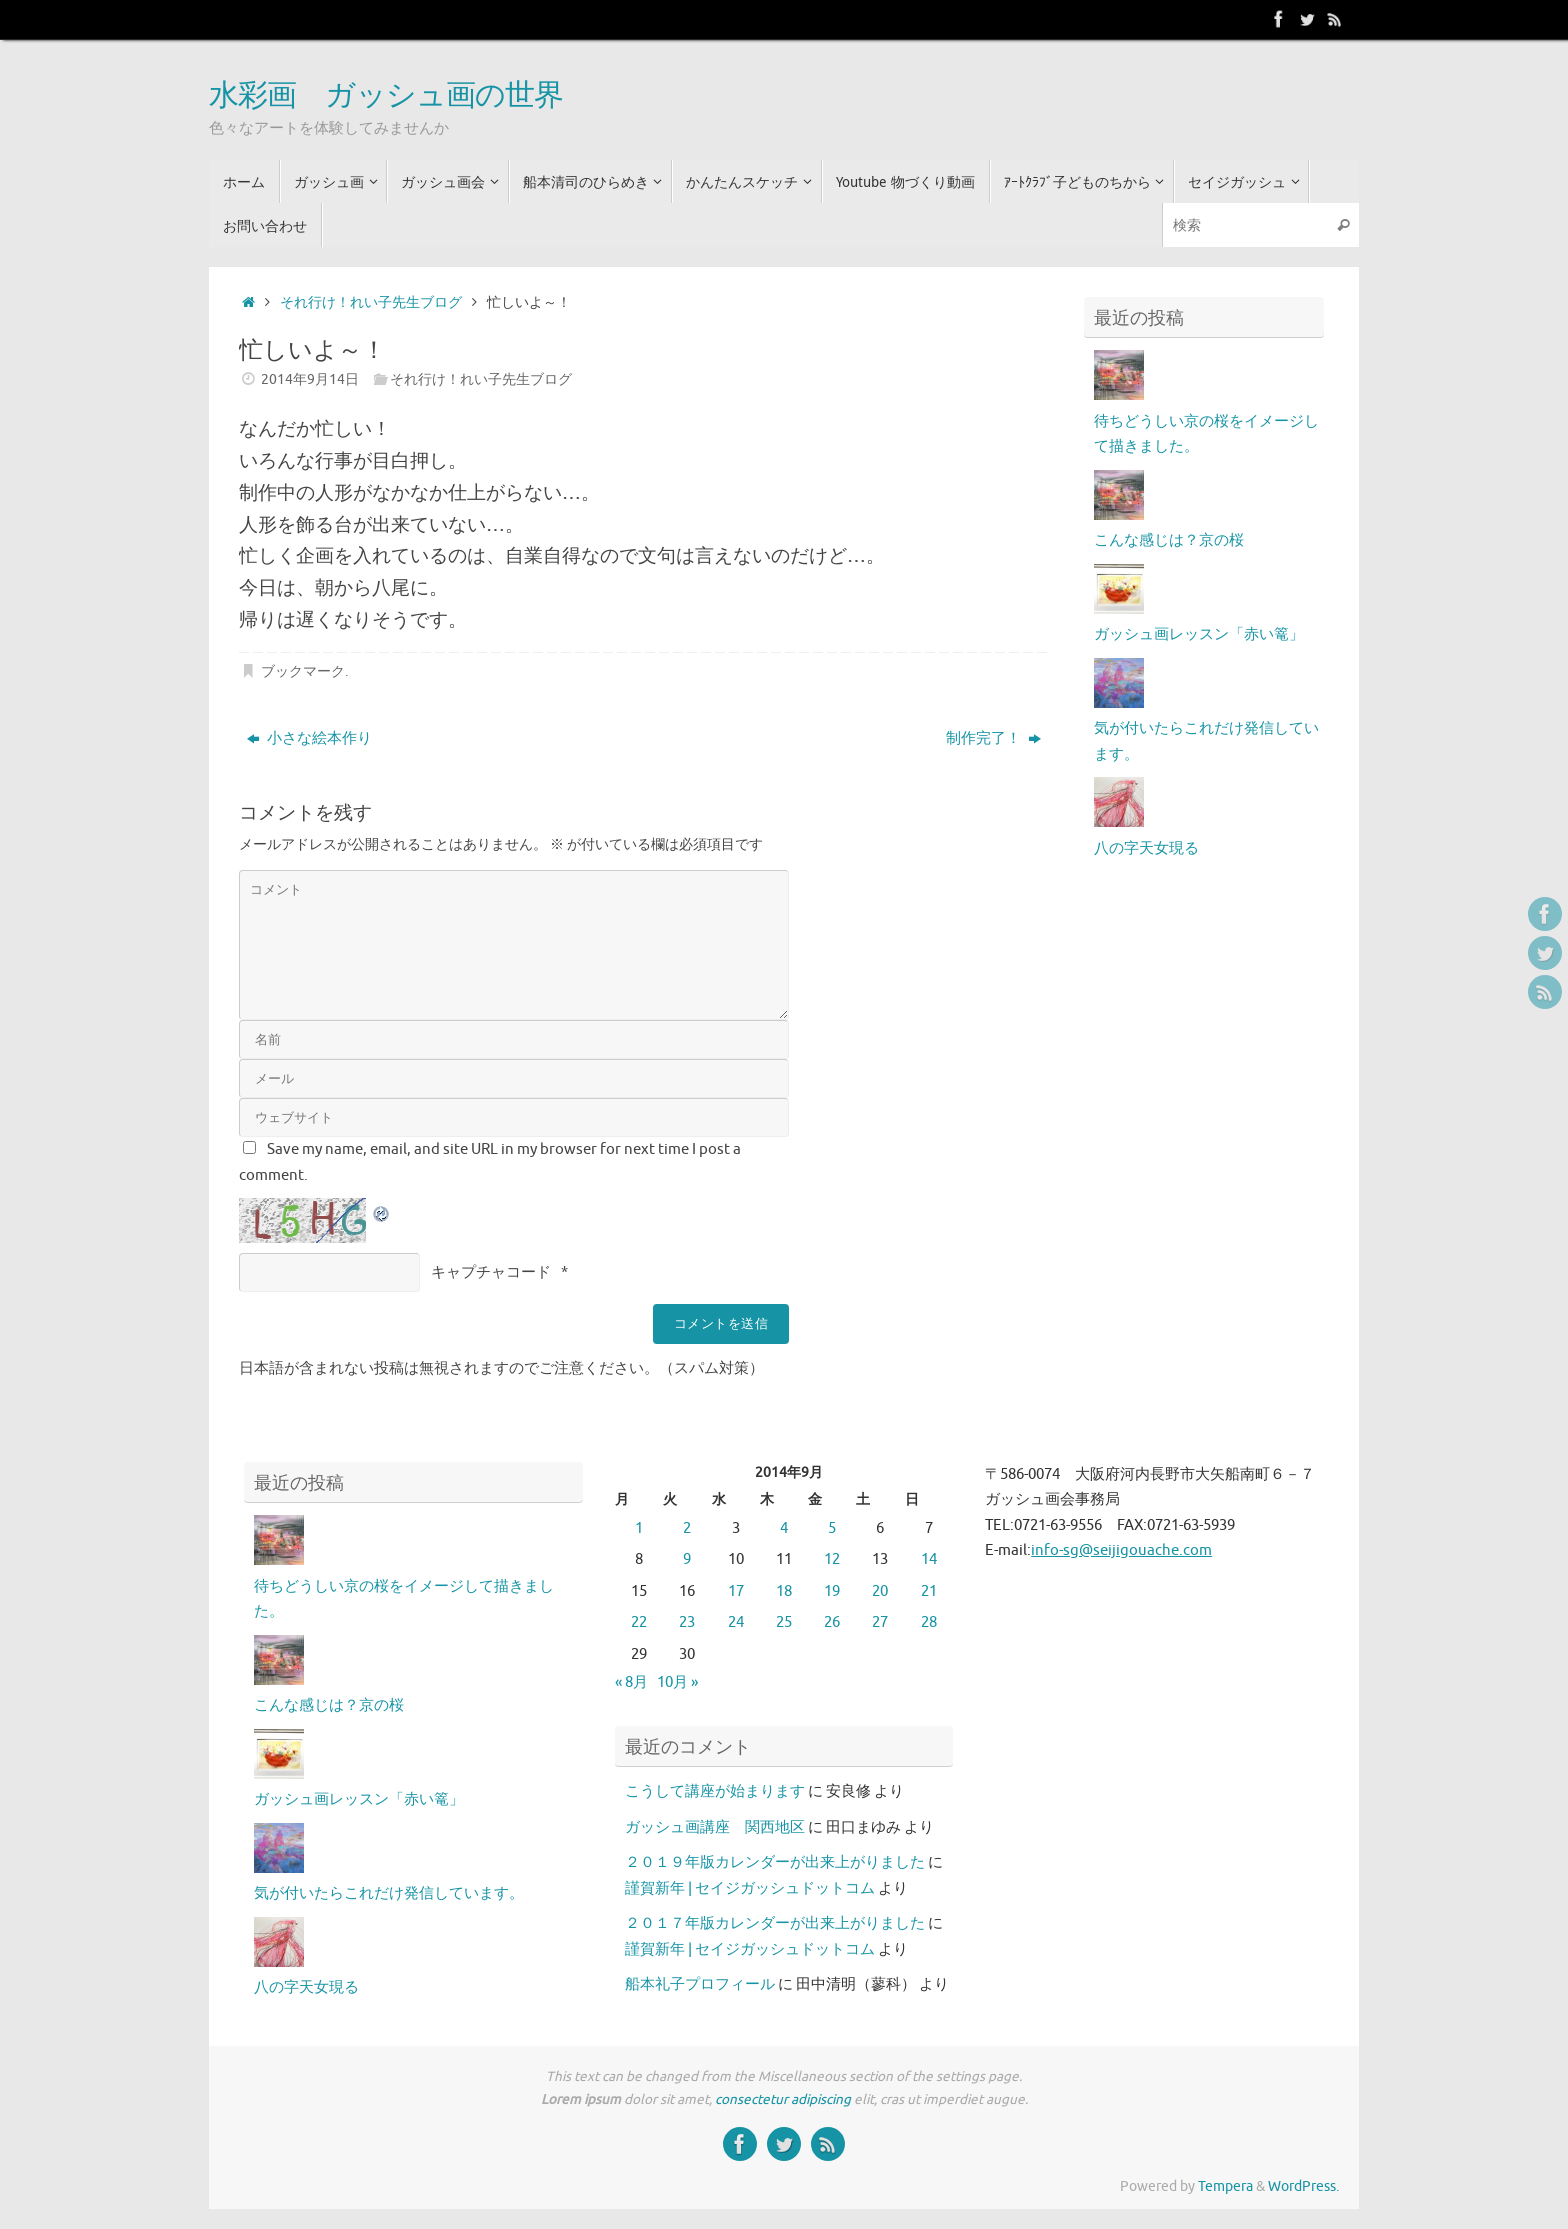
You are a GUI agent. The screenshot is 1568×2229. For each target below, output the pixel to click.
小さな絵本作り (309, 738)
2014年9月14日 (310, 379)
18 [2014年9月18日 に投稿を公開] (784, 1591)
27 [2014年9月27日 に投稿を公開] (880, 1622)
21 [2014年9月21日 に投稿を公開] (929, 1591)
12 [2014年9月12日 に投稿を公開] (832, 1559)
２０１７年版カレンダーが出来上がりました (775, 1923)
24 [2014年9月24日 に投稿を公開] (736, 1622)
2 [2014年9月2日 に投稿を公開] (687, 1528)
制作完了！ (993, 738)
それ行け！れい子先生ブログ (371, 302)
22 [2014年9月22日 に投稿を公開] (639, 1622)
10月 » (677, 1682)
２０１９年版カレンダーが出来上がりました (775, 1862)
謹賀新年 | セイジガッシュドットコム (750, 1888)
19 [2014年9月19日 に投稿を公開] (832, 1591)
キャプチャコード (491, 1272)
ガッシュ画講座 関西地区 (715, 1827)
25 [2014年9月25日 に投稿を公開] (784, 1622)
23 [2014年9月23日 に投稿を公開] (687, 1622)
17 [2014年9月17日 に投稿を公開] (736, 1591)
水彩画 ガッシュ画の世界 (386, 96)
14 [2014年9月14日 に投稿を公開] (929, 1559)
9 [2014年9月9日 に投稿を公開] (687, 1559)
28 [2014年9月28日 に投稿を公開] (929, 1622)
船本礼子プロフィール (700, 1984)
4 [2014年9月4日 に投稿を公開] (784, 1528)
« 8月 (631, 1682)
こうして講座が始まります (715, 1791)
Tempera (1225, 2186)
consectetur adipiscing (783, 2099)
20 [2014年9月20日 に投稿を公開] (880, 1591)
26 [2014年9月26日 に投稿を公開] (832, 1622)
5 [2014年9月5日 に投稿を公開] (832, 1528)
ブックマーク (303, 671)
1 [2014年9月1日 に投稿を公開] (639, 1528)
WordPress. (1303, 2186)
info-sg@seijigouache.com (1121, 1550)
